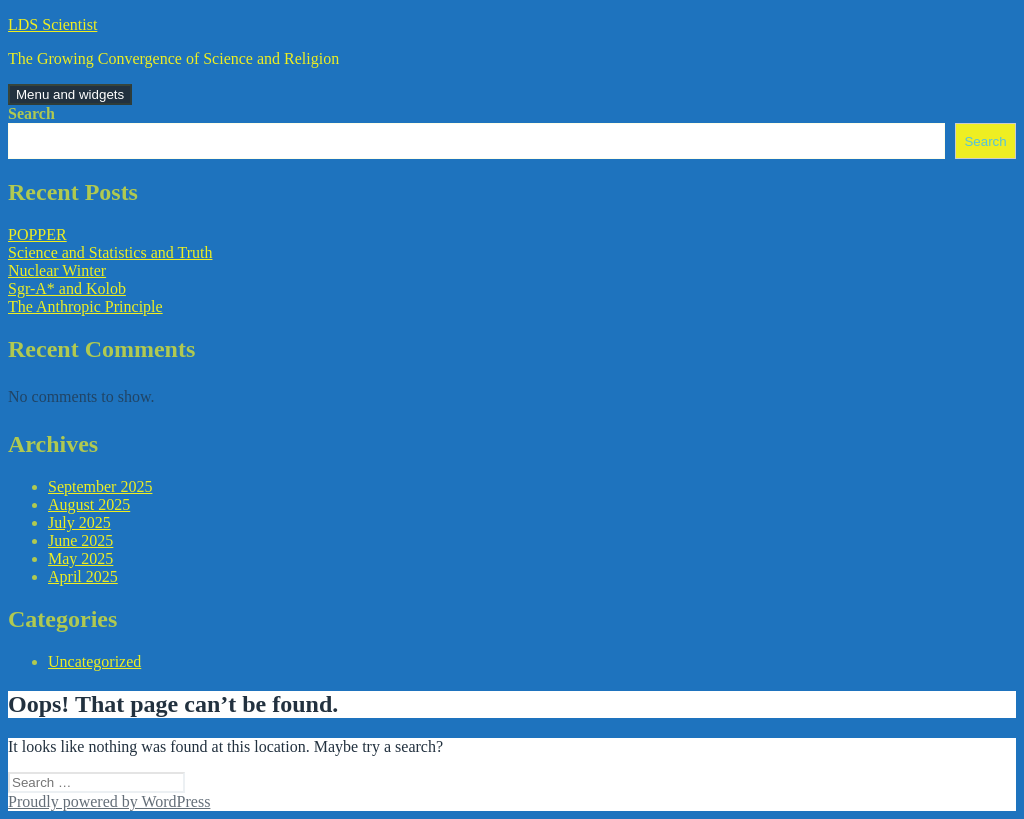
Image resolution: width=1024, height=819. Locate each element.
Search (31, 113)
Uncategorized (94, 661)
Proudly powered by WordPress (109, 801)
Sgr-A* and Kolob (67, 288)
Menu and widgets (70, 94)
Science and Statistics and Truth (110, 252)
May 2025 (80, 558)
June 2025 (80, 540)
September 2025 (100, 486)
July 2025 (79, 522)
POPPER (37, 234)
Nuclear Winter (57, 270)
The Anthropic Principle (85, 306)
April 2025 (83, 576)
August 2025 (89, 504)
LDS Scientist (52, 24)
